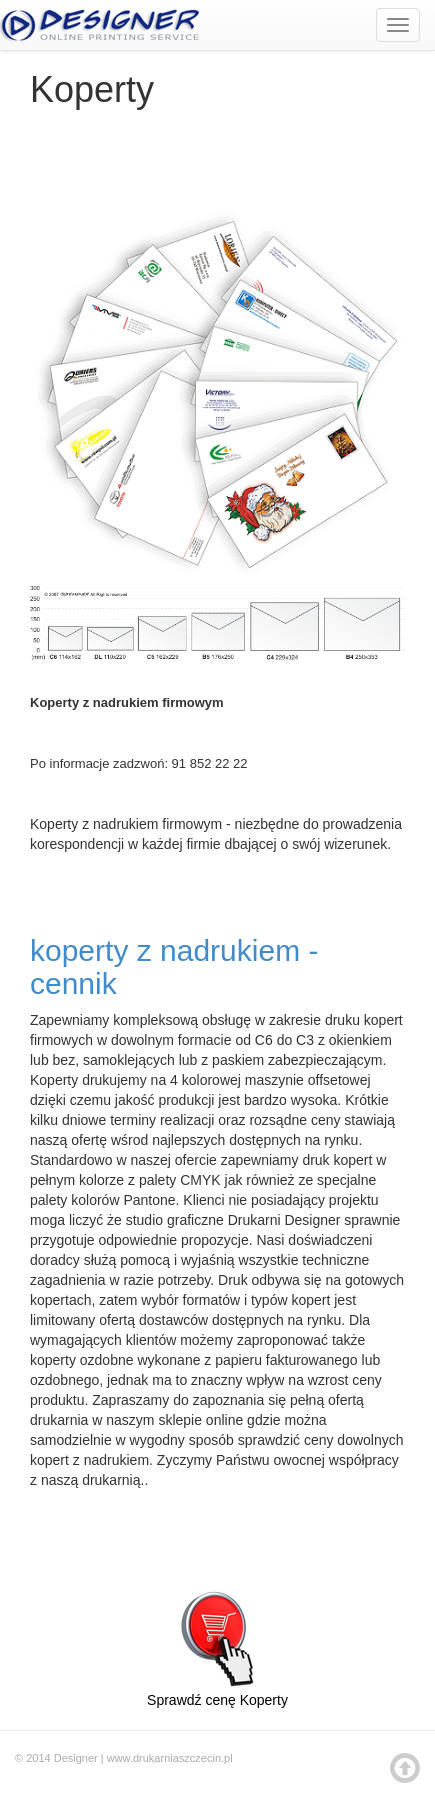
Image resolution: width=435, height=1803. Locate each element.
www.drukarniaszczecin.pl (170, 1758)
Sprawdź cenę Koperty (217, 1640)
